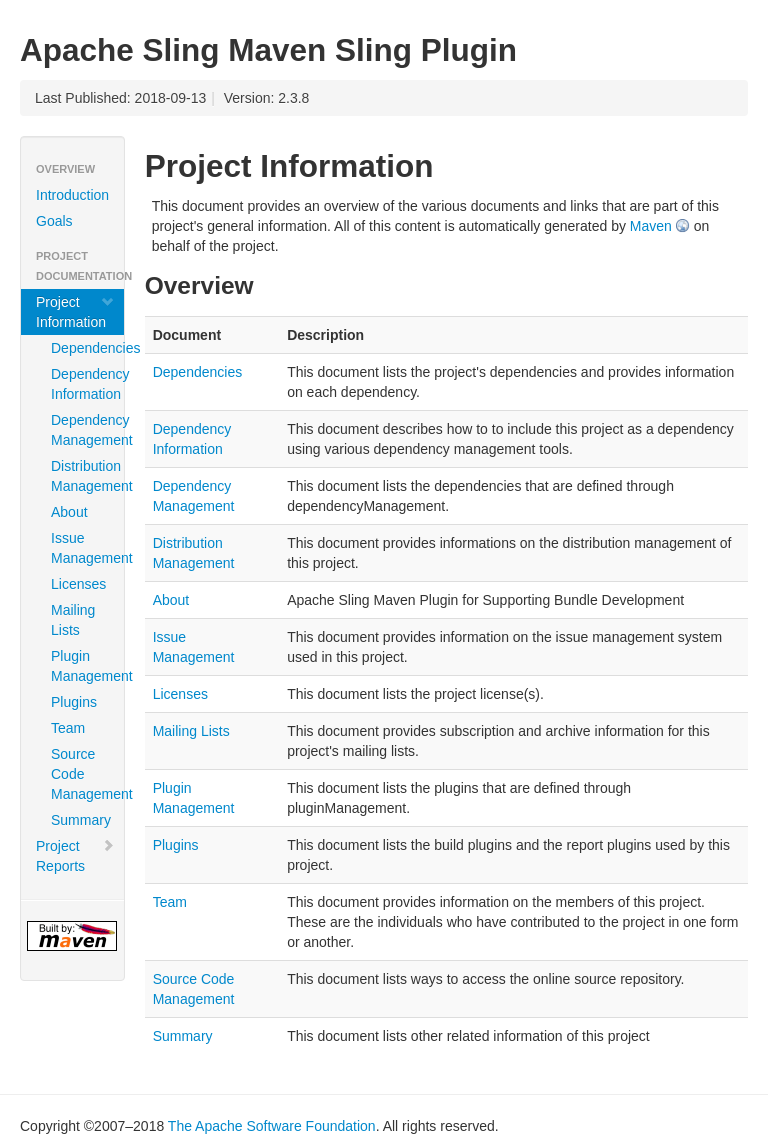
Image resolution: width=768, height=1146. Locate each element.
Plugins (74, 702)
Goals (54, 221)
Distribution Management (80, 476)
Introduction (72, 195)
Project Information (75, 312)
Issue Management (80, 548)
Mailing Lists (73, 620)
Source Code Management (80, 774)
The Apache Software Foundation (272, 1126)
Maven (651, 226)
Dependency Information (80, 384)
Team (68, 728)
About (69, 512)
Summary (80, 820)
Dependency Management (80, 430)
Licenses (78, 584)
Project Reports (75, 856)
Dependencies (80, 348)
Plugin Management (80, 666)
